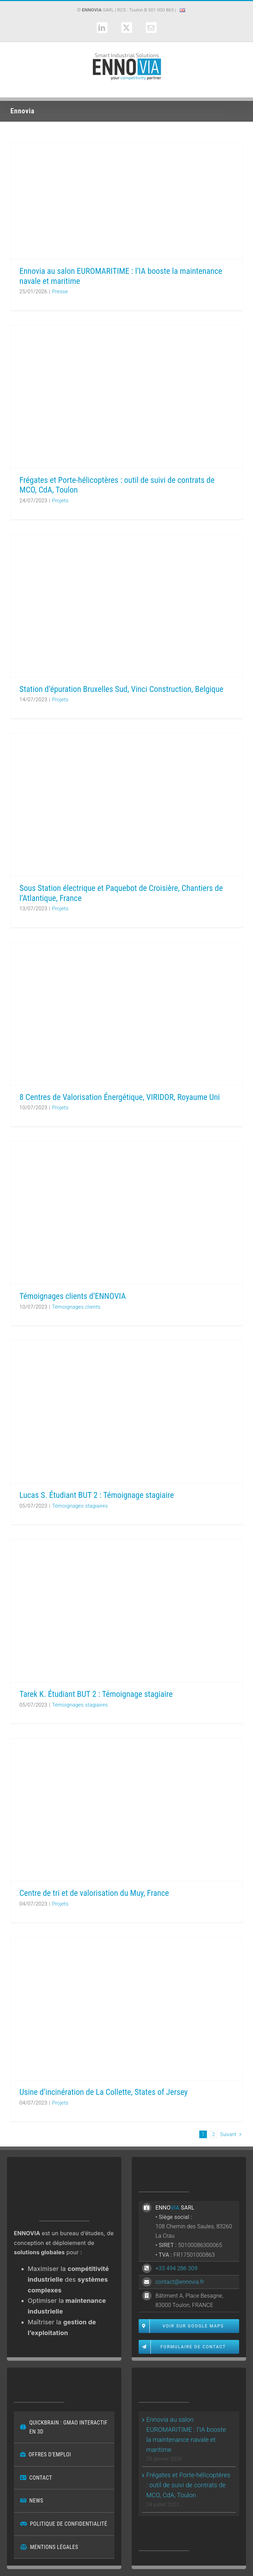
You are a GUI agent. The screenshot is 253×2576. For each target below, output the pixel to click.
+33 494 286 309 (176, 2268)
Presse (60, 291)
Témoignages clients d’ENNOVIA (72, 1296)
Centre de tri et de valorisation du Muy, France (94, 1893)
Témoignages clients (76, 1307)
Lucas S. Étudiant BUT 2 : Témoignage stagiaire (96, 1495)
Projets (60, 500)
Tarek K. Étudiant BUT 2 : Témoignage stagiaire (96, 1694)
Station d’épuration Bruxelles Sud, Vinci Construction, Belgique (121, 689)
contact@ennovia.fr (179, 2282)
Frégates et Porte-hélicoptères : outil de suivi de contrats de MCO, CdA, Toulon (188, 2485)
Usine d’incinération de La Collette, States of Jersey (103, 2092)
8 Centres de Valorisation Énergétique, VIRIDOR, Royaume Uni (119, 1097)
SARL (98, 9)
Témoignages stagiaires (80, 1506)
